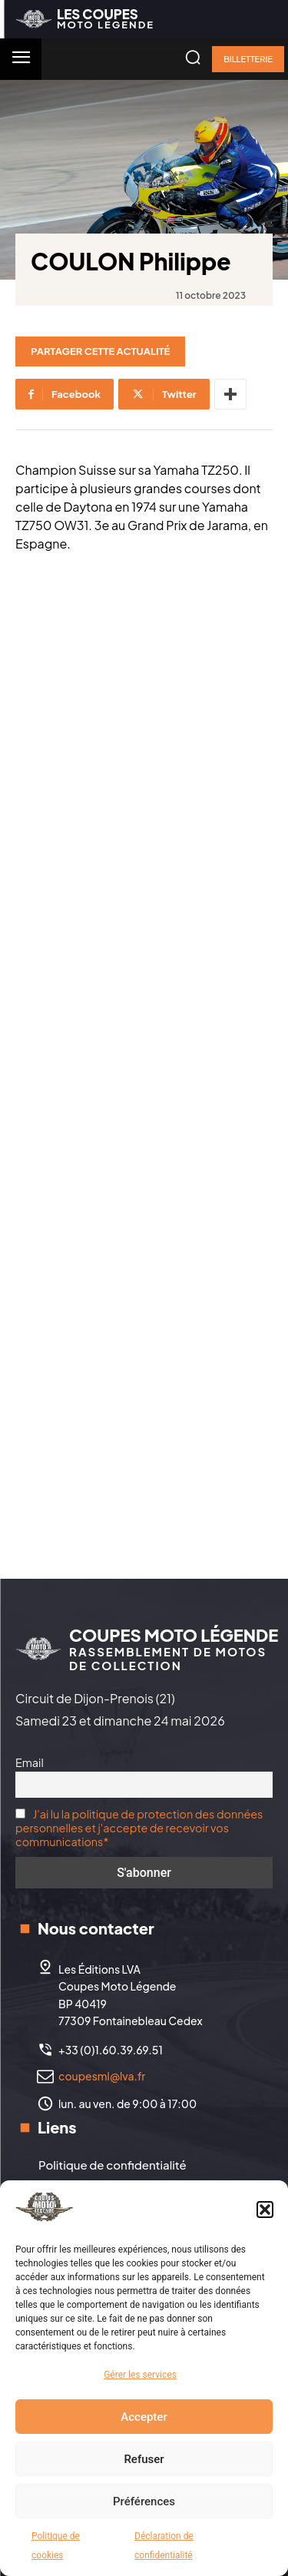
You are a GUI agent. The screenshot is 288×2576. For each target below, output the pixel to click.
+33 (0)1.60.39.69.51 (110, 2050)
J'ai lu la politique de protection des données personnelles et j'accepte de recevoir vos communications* (139, 1827)
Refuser (144, 2459)
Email (29, 1762)
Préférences (144, 2501)
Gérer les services (140, 2374)
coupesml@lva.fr (101, 2076)
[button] (265, 2209)
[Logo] (84, 18)
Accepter (144, 2417)
